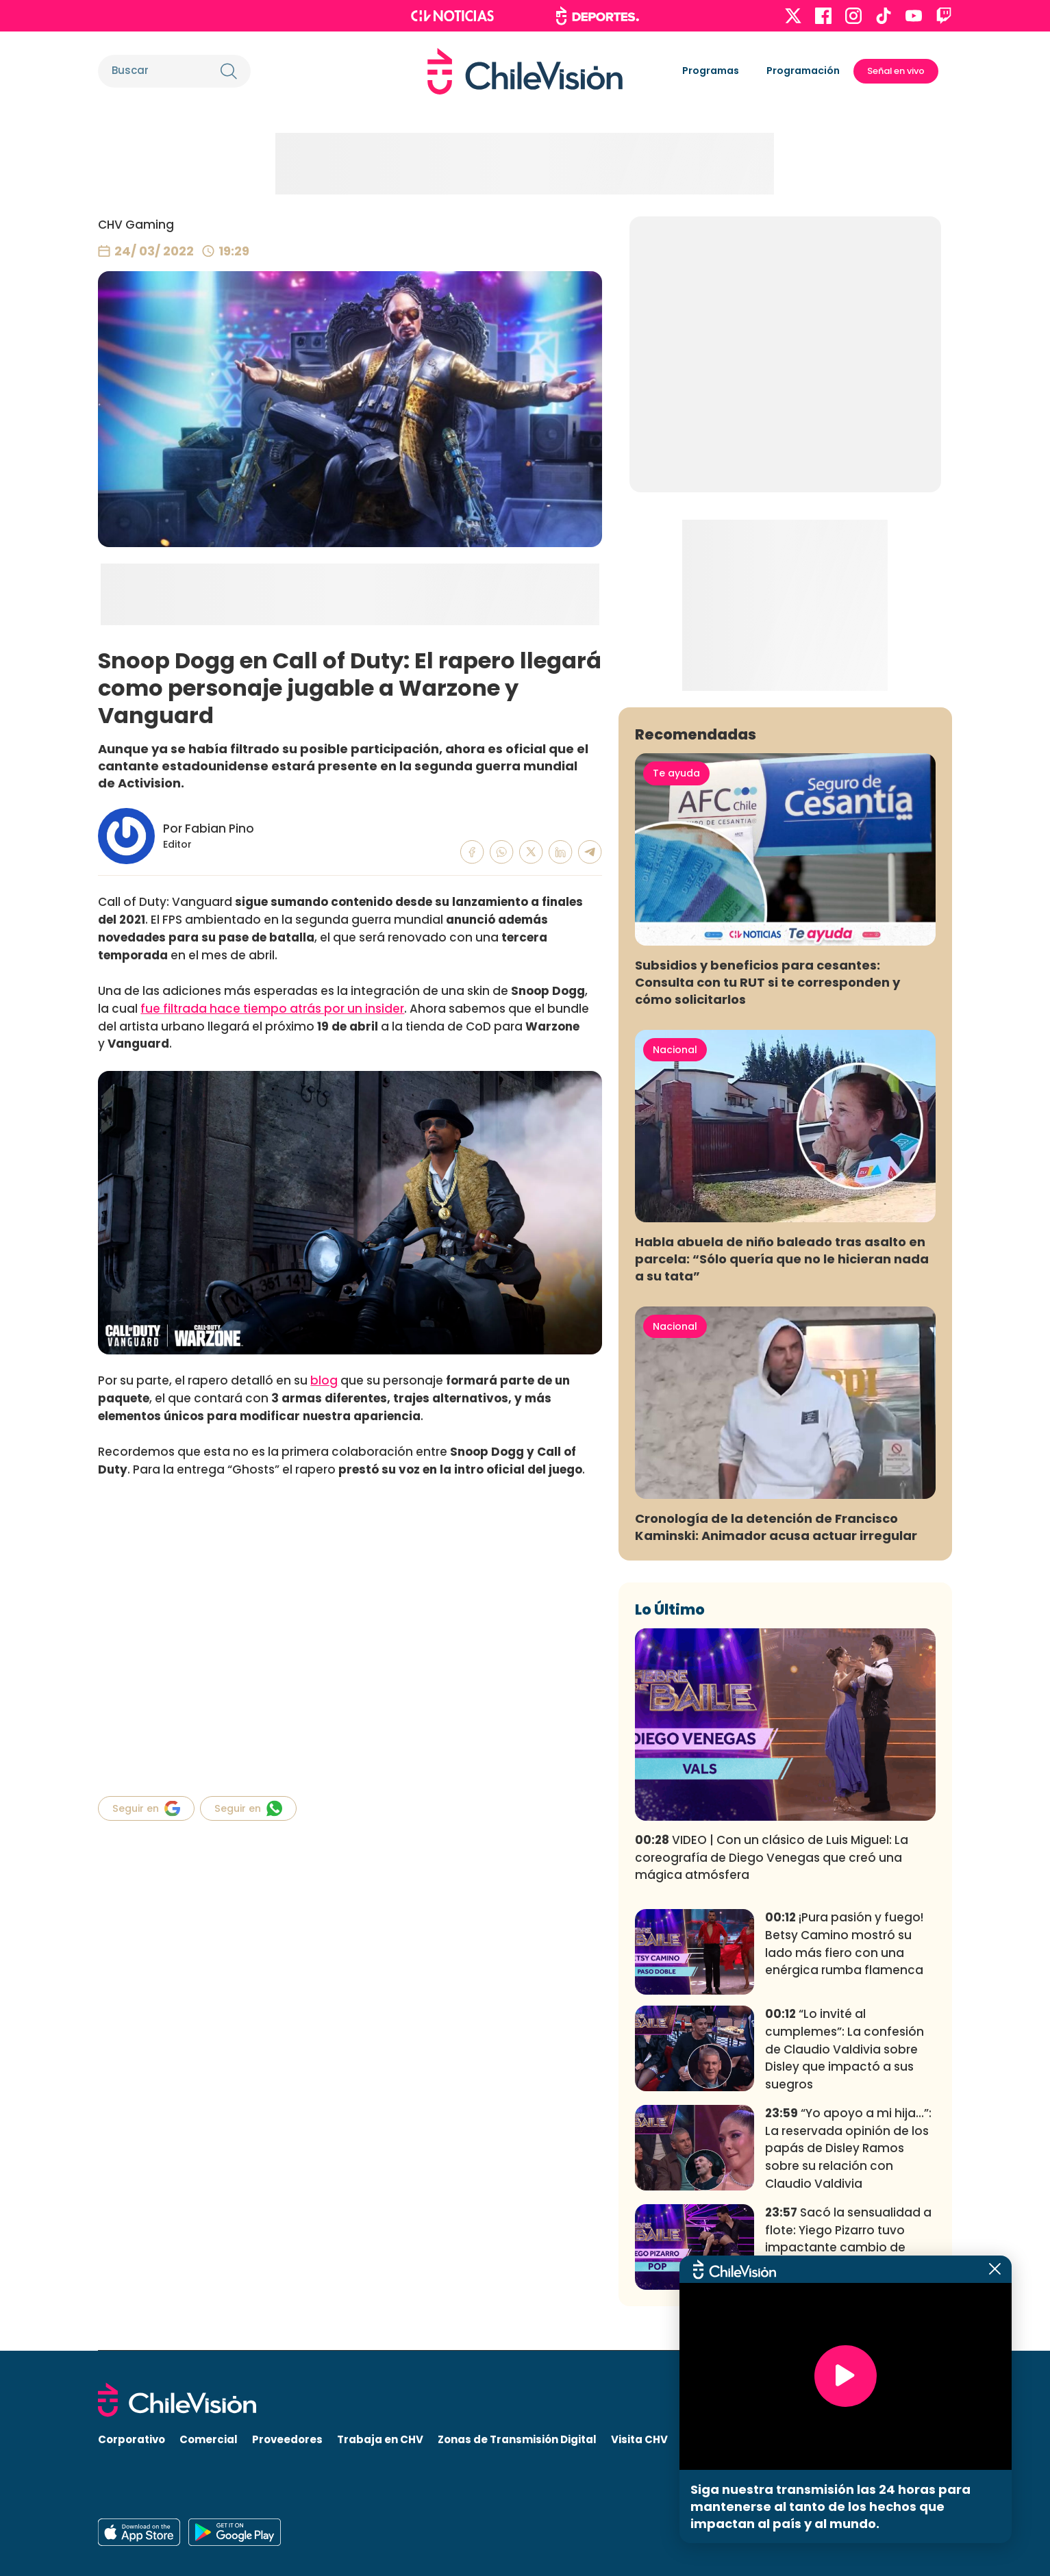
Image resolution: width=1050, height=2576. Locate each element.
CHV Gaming (136, 224)
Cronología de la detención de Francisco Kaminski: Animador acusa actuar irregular (776, 1527)
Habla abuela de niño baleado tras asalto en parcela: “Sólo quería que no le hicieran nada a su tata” (782, 1259)
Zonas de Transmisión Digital (517, 2439)
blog (324, 1380)
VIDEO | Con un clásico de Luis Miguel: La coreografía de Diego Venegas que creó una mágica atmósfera (771, 1858)
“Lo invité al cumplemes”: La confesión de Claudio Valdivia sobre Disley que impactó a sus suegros (844, 2049)
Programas (710, 70)
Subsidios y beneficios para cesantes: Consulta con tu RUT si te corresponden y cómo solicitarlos (767, 982)
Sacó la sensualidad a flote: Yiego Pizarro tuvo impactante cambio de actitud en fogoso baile (848, 2238)
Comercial (208, 2439)
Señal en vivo (896, 70)
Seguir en (146, 1808)
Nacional (675, 1050)
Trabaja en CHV (380, 2439)
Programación (803, 70)
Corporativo (131, 2439)
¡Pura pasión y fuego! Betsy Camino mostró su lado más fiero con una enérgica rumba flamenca (844, 1943)
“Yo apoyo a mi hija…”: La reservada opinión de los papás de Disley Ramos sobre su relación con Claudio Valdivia (848, 2148)
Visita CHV (639, 2439)
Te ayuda (676, 773)
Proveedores (287, 2439)
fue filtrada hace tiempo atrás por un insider (272, 1008)
